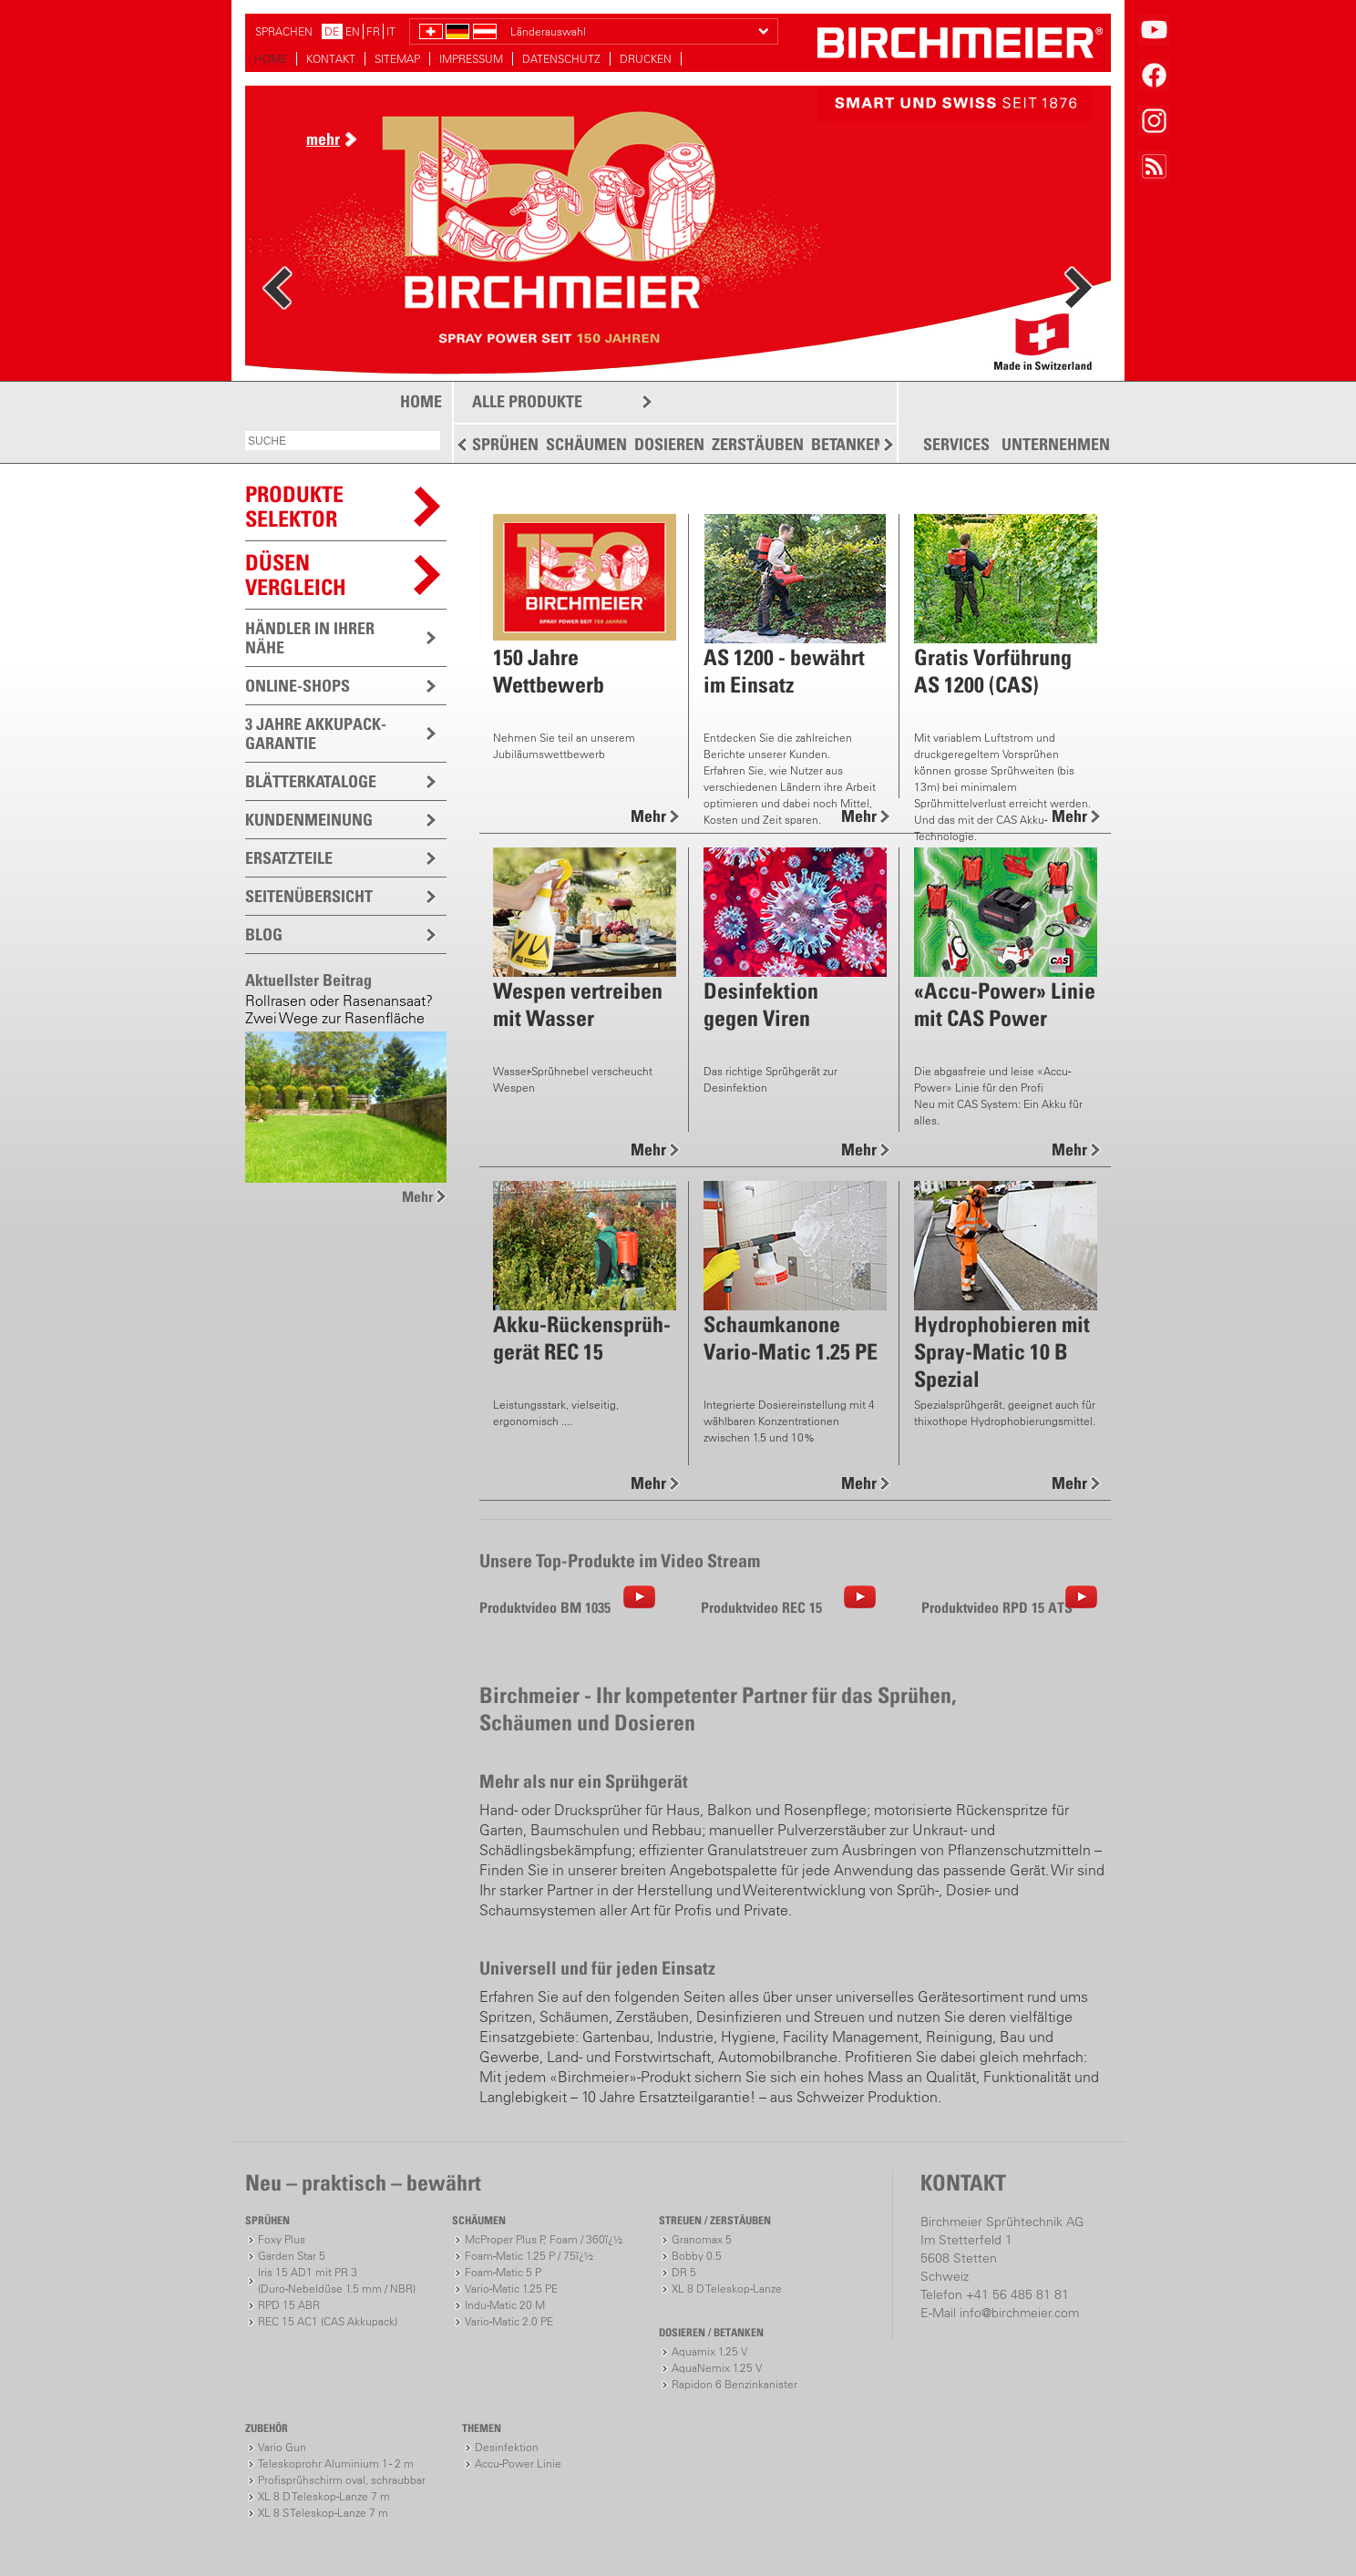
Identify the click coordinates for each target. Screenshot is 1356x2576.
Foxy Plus (281, 2239)
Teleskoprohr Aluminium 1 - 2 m (336, 2463)
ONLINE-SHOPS (297, 685)
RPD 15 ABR (289, 2305)
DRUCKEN (646, 59)
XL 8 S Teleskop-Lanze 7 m (323, 2513)
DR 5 (684, 2272)
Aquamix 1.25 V (709, 2351)
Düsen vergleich (295, 574)
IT (391, 31)
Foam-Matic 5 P (503, 2272)
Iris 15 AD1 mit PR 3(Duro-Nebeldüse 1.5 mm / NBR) (337, 2280)
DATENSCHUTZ (561, 59)
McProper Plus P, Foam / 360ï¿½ (543, 2239)
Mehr (417, 1196)
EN (352, 31)
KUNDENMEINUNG (309, 819)
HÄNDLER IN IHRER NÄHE (310, 638)
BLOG (263, 934)
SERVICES (956, 445)
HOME (270, 59)
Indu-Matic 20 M (505, 2305)
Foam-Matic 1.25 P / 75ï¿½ (529, 2256)
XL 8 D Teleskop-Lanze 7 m (324, 2496)
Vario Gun (282, 2447)
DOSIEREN (669, 444)
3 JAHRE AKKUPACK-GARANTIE (315, 733)
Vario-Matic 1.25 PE (511, 2288)
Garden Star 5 (291, 2256)
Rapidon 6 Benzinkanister (734, 2384)
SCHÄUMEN (586, 444)
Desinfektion (507, 2447)
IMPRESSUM (471, 59)
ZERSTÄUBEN (758, 444)
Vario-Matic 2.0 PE (509, 2321)
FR (373, 31)
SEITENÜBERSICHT (309, 896)
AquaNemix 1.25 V (717, 2368)
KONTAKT (330, 59)
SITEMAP (397, 59)
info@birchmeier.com (1019, 2312)
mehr (323, 139)
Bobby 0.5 (697, 2256)
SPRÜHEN (505, 444)
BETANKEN (848, 444)
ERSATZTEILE (289, 857)
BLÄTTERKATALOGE (310, 781)
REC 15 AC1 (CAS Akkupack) (327, 2321)
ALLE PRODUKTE (527, 401)
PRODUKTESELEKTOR (294, 506)
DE (331, 31)
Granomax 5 (702, 2239)
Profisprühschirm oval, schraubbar (342, 2480)
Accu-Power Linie (518, 2463)
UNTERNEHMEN (1056, 445)
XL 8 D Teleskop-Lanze (727, 2288)
